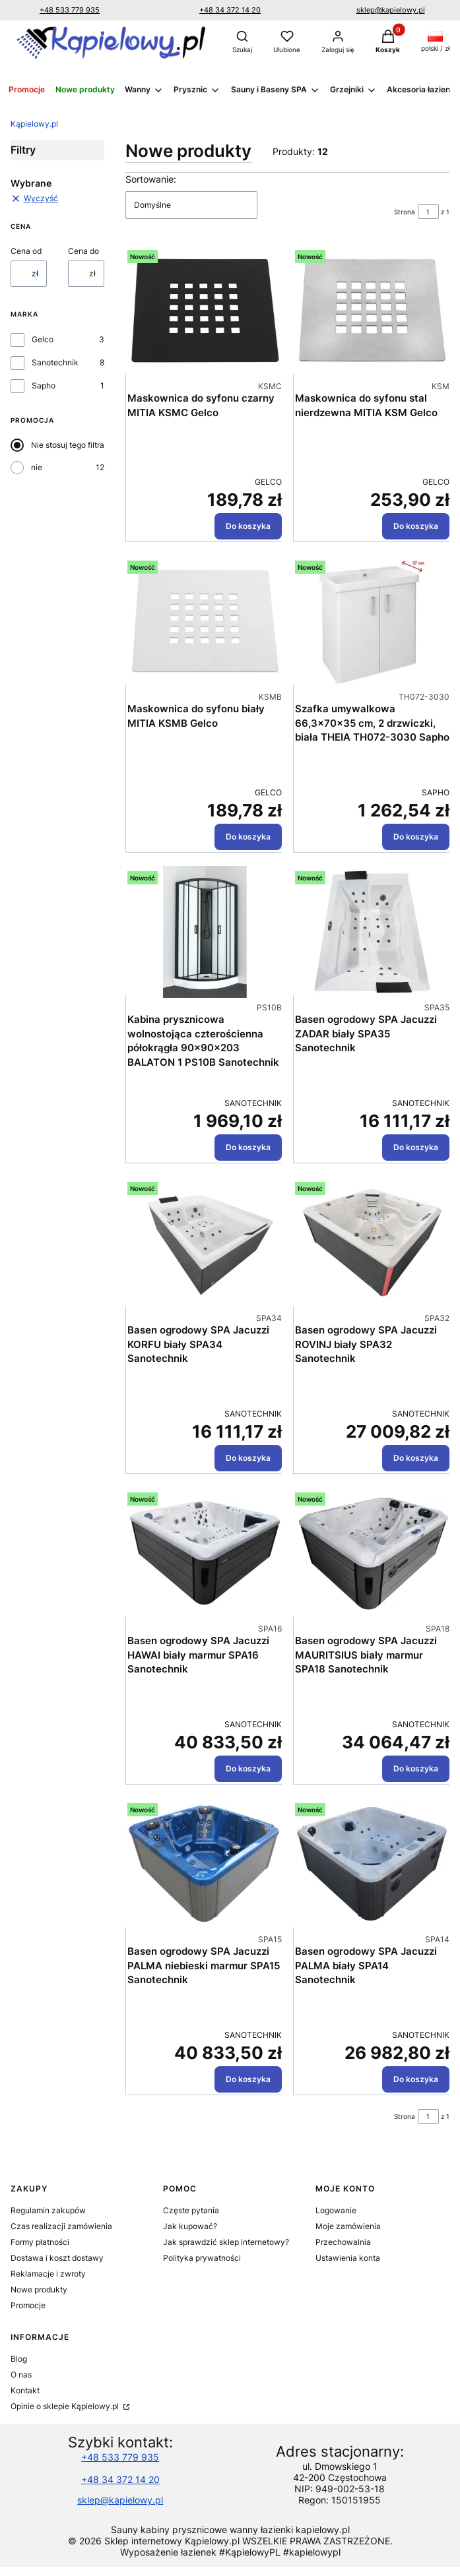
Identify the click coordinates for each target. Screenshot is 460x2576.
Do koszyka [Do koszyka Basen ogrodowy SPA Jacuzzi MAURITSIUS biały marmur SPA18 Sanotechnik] (415, 1768)
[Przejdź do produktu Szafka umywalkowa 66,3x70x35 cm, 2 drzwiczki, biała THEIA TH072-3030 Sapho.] (372, 621)
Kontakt (25, 2390)
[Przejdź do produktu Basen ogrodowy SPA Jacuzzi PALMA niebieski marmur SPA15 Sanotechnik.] (204, 1864)
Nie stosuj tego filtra (67, 445)
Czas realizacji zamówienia (61, 2226)
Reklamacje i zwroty (48, 2274)
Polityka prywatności (202, 2258)
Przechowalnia (343, 2242)
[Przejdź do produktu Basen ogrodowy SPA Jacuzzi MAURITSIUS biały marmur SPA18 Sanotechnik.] (372, 1553)
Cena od (26, 251)
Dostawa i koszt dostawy (57, 2258)
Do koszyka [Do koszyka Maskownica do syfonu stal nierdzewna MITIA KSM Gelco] (415, 526)
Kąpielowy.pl (34, 124)
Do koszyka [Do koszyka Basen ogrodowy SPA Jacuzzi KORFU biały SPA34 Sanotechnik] (248, 1458)
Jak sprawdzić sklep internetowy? (226, 2242)
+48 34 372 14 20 (230, 10)
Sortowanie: (150, 179)
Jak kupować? (190, 2226)
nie (36, 467)
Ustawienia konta (347, 2258)
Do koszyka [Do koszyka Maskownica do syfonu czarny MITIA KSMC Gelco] (248, 526)
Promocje (28, 2305)
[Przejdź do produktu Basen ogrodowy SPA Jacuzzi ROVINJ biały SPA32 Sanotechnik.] (372, 1242)
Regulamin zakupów (48, 2210)
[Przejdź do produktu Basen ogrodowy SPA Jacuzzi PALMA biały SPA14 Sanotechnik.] (372, 1864)
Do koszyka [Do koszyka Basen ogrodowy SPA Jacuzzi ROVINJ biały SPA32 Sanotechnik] (415, 1458)
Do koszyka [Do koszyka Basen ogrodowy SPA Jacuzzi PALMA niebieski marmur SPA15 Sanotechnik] (248, 2079)
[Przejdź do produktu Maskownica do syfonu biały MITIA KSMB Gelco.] (204, 621)
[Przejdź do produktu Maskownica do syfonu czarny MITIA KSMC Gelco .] (204, 311)
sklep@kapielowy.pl (390, 10)
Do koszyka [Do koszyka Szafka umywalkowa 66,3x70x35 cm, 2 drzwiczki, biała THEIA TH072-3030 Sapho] (415, 837)
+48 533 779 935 (70, 10)
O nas (21, 2374)
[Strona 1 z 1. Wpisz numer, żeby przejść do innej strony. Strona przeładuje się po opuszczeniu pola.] (428, 211)
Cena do (83, 251)
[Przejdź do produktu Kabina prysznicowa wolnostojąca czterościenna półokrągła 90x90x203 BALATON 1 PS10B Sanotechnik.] (204, 932)
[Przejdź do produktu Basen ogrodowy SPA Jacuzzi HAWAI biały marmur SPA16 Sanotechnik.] (204, 1553)
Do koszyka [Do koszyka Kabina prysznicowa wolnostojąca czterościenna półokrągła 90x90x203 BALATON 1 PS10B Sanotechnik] (248, 1147)
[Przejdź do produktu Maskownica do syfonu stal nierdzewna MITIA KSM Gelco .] (372, 311)
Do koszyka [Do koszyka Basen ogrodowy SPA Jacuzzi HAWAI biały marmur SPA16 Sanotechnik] (248, 1768)
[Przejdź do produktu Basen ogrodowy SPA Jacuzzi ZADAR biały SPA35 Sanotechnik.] (372, 932)
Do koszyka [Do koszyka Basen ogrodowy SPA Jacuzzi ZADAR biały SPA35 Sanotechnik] (415, 1147)
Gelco (42, 339)
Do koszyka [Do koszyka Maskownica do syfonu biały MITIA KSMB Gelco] (248, 837)
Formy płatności (40, 2242)
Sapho (43, 385)
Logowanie (335, 2210)
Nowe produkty (39, 2289)
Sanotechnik (55, 362)
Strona (404, 212)
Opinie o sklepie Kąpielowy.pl (66, 2406)
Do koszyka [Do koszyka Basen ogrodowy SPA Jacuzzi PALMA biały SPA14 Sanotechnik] (415, 2079)
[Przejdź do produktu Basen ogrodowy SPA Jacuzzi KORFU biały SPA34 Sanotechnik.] (204, 1242)
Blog (19, 2359)
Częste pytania (191, 2210)
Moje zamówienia (348, 2226)
